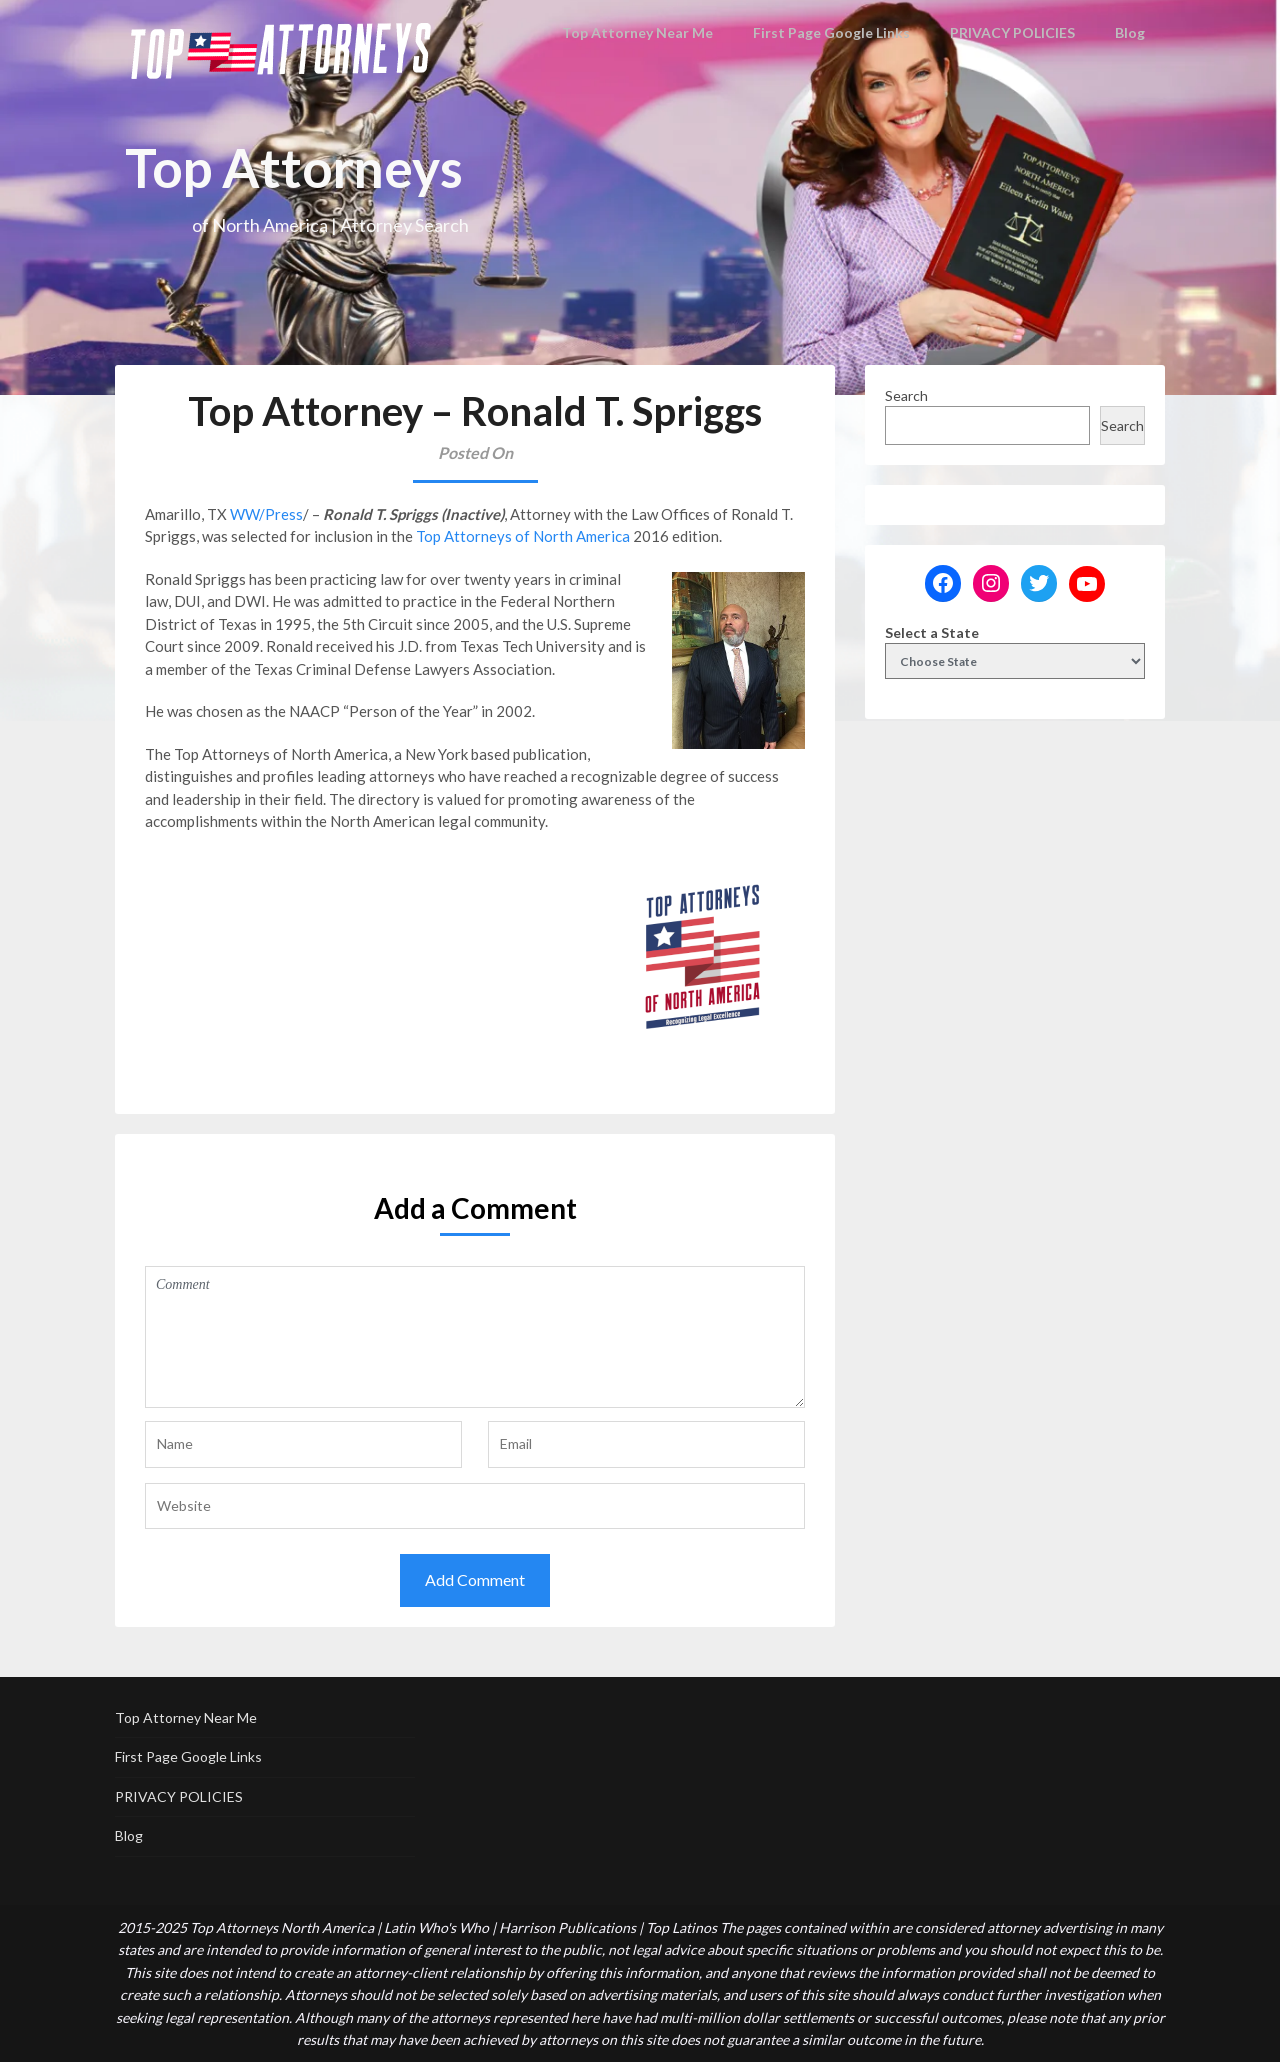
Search (906, 395)
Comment (475, 1337)
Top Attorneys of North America (523, 536)
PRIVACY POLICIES (1013, 32)
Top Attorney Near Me (651, 32)
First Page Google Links (835, 32)
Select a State (932, 632)
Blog (1131, 32)
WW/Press (266, 514)
